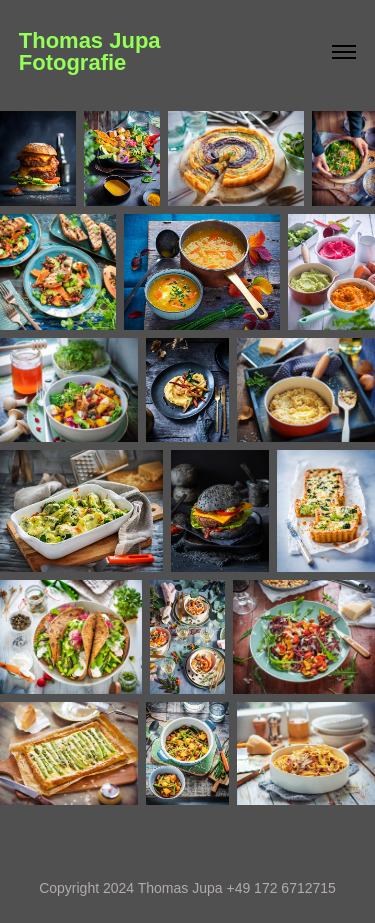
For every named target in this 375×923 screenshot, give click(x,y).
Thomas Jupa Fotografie (178, 51)
